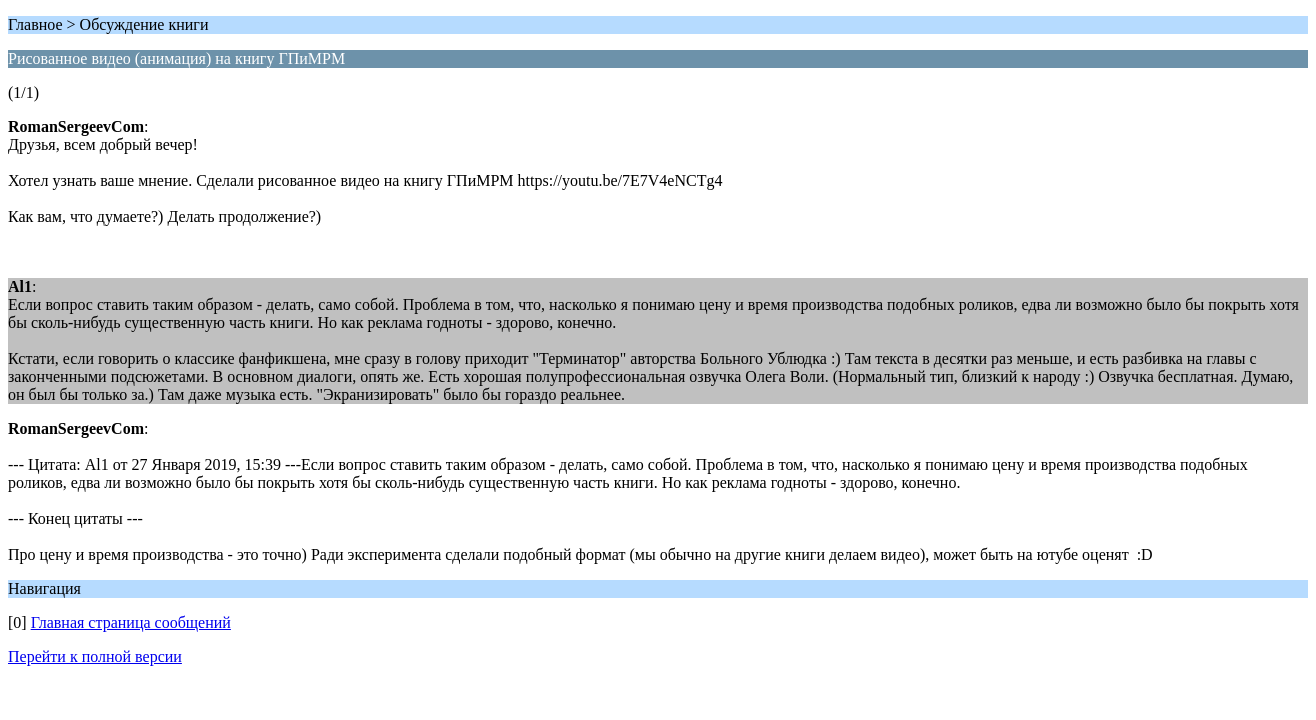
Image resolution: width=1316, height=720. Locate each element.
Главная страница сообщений (131, 622)
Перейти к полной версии (95, 656)
